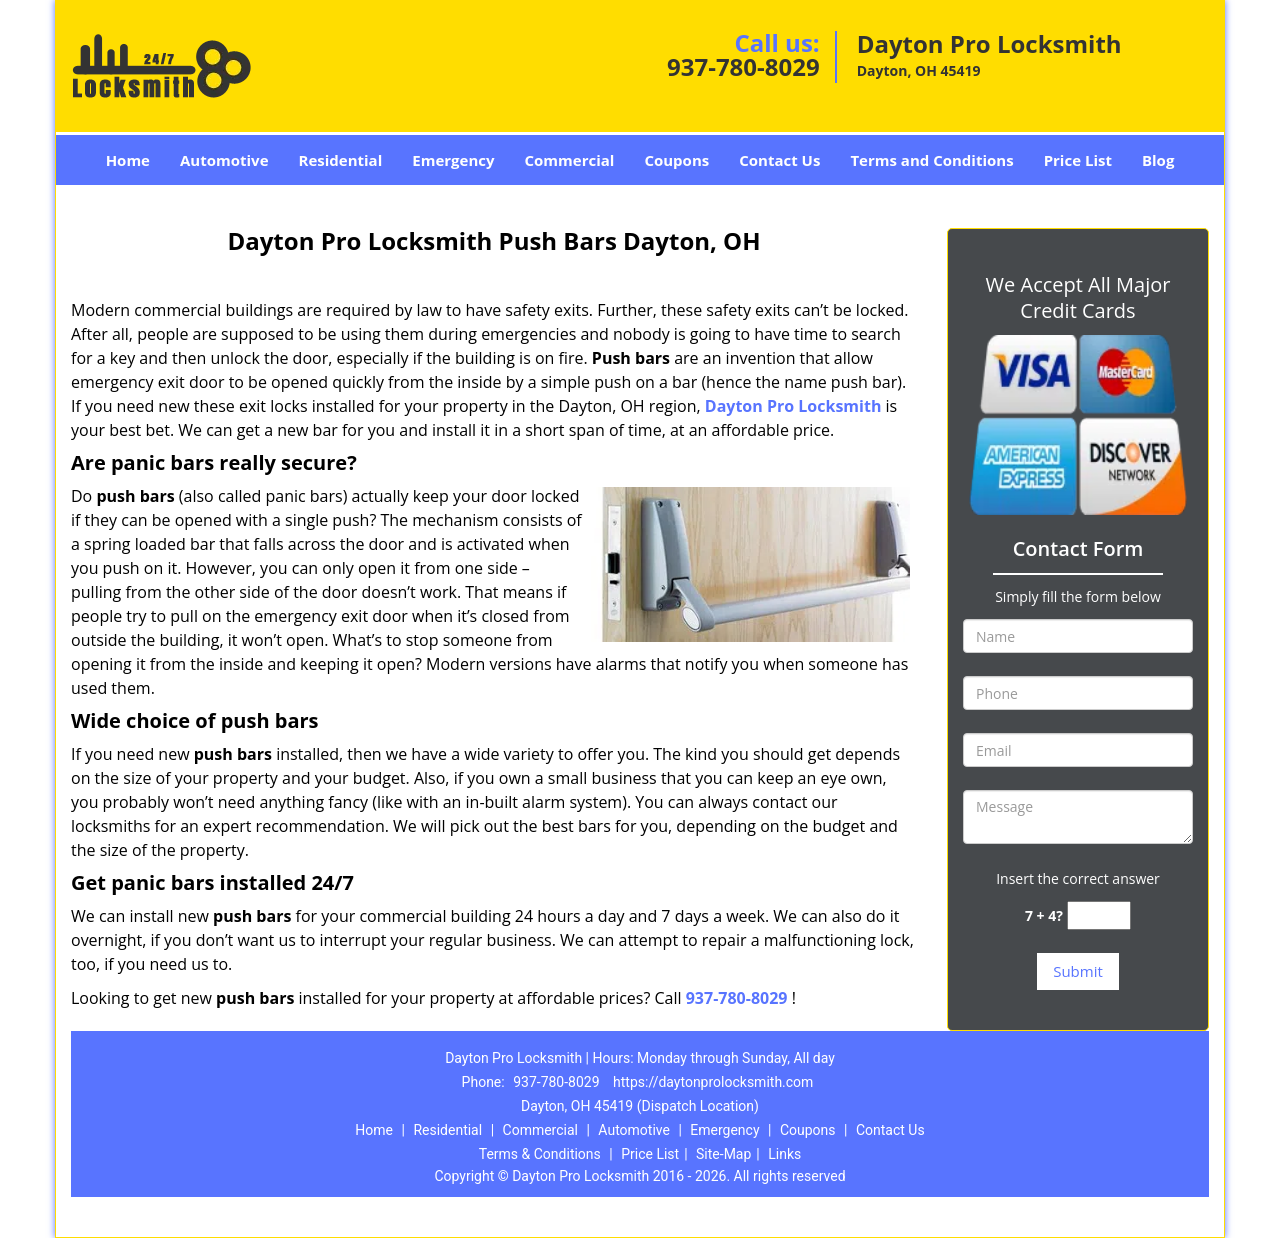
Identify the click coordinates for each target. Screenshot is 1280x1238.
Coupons (676, 160)
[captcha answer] (1099, 915)
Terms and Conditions (931, 160)
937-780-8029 (743, 66)
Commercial (570, 160)
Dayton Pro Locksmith (793, 406)
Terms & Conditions (540, 1154)
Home (128, 160)
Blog (1158, 160)
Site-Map (723, 1154)
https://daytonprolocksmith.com (713, 1082)
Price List (1078, 160)
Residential (341, 160)
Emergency (453, 160)
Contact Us (779, 160)
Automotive (224, 160)
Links (784, 1154)
